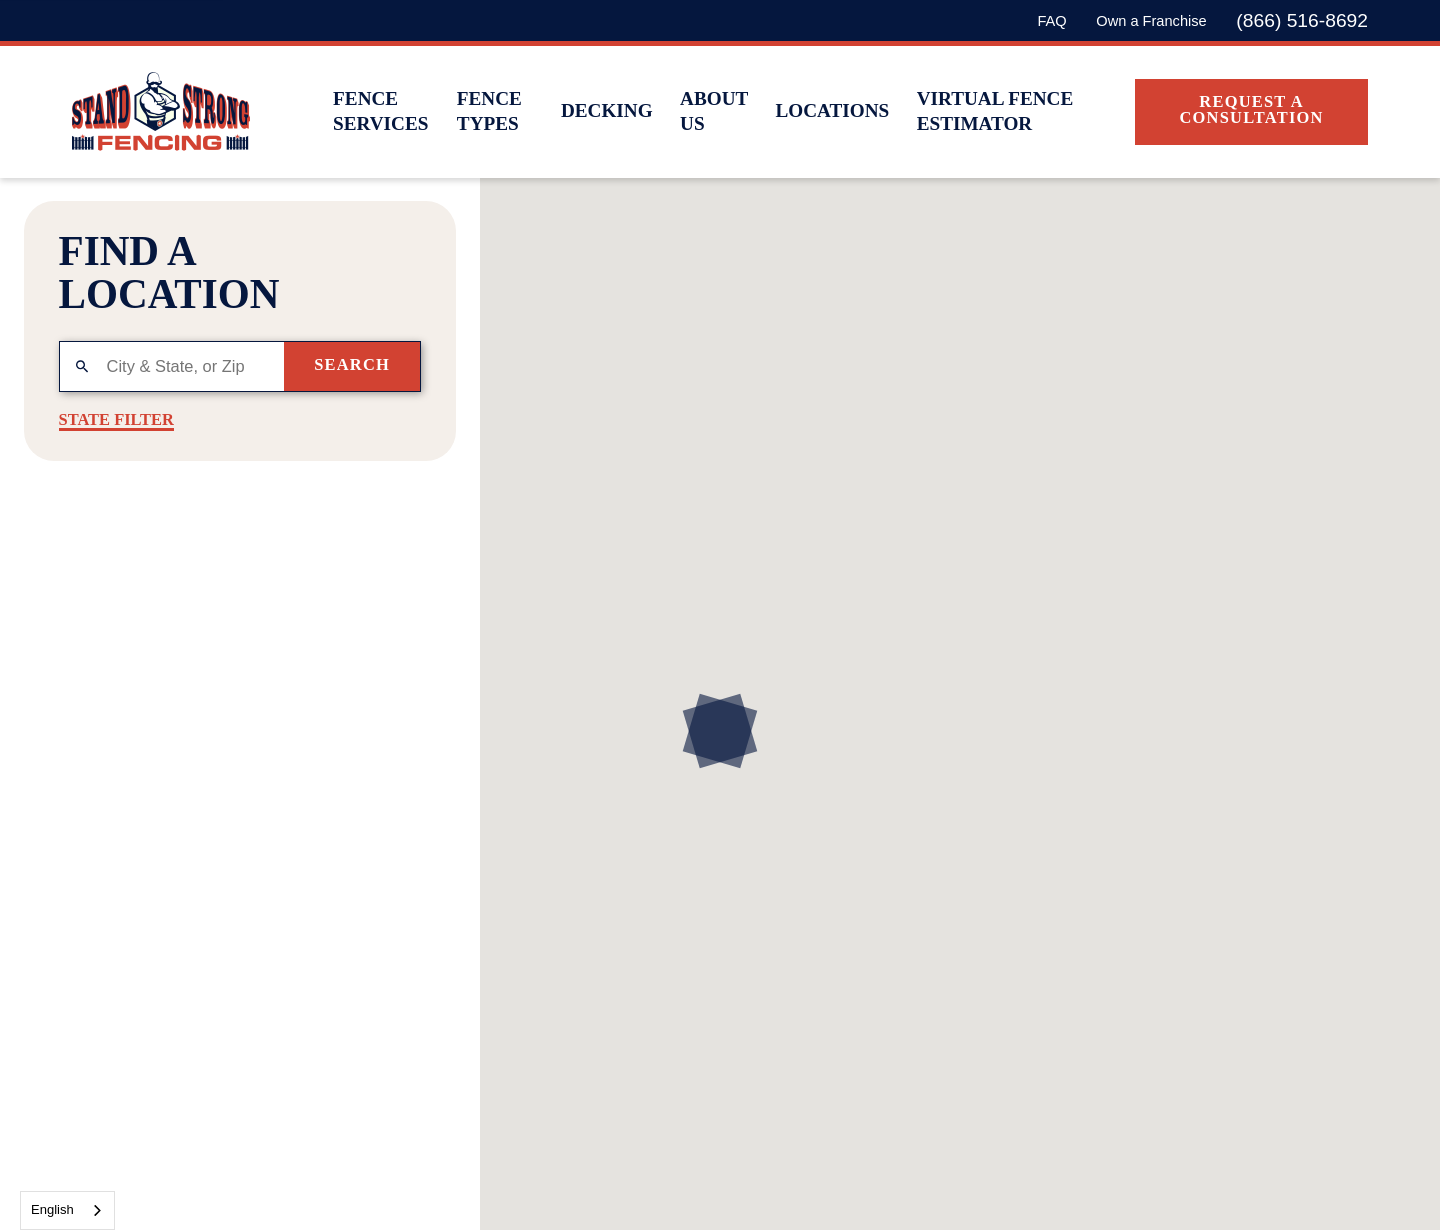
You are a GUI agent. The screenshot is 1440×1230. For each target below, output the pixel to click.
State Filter (116, 420)
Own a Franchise (1151, 21)
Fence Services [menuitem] (380, 111)
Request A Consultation (1251, 109)
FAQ (1051, 21)
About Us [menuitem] (714, 111)
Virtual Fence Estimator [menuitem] (995, 111)
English (52, 1209)
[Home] (161, 111)
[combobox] (67, 1210)
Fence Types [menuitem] (489, 111)
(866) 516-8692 (1302, 20)
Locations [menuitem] (832, 110)
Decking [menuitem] (607, 110)
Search (352, 364)
